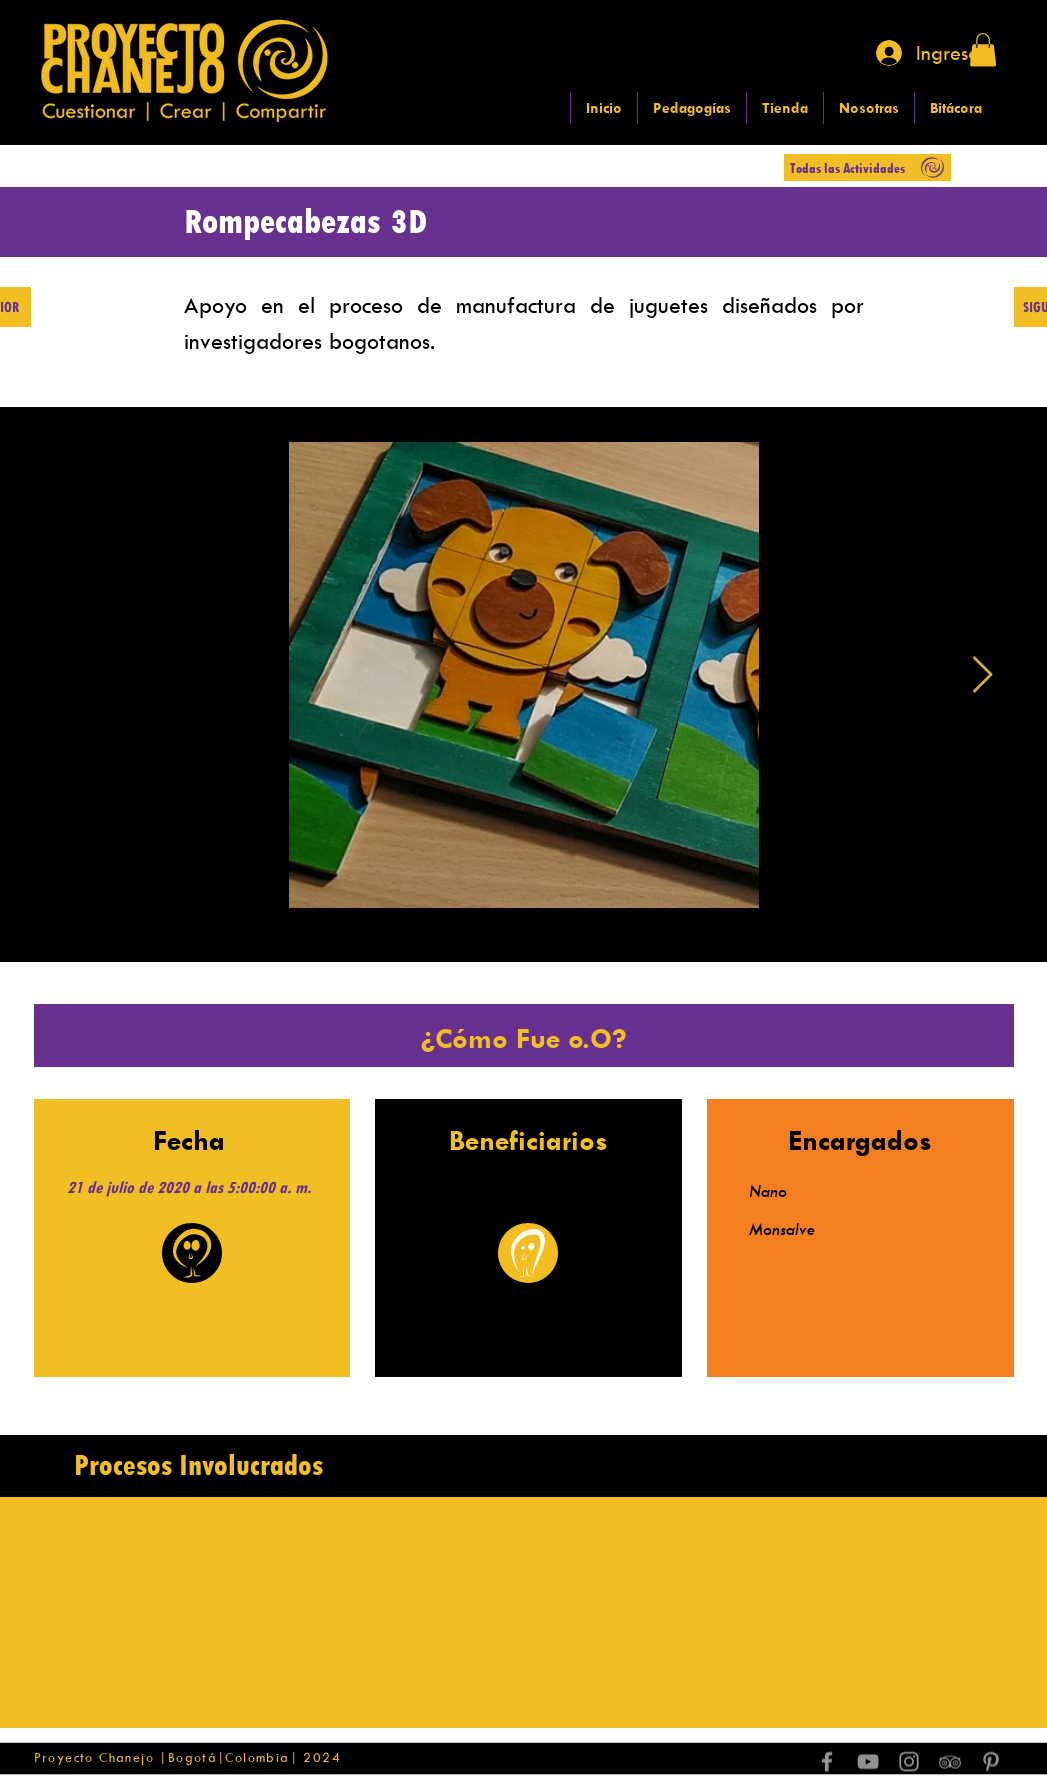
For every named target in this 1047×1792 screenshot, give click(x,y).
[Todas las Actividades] (867, 167)
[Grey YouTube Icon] (868, 1762)
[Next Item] (982, 675)
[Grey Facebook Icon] (827, 1762)
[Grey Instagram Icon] (909, 1762)
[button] (983, 49)
